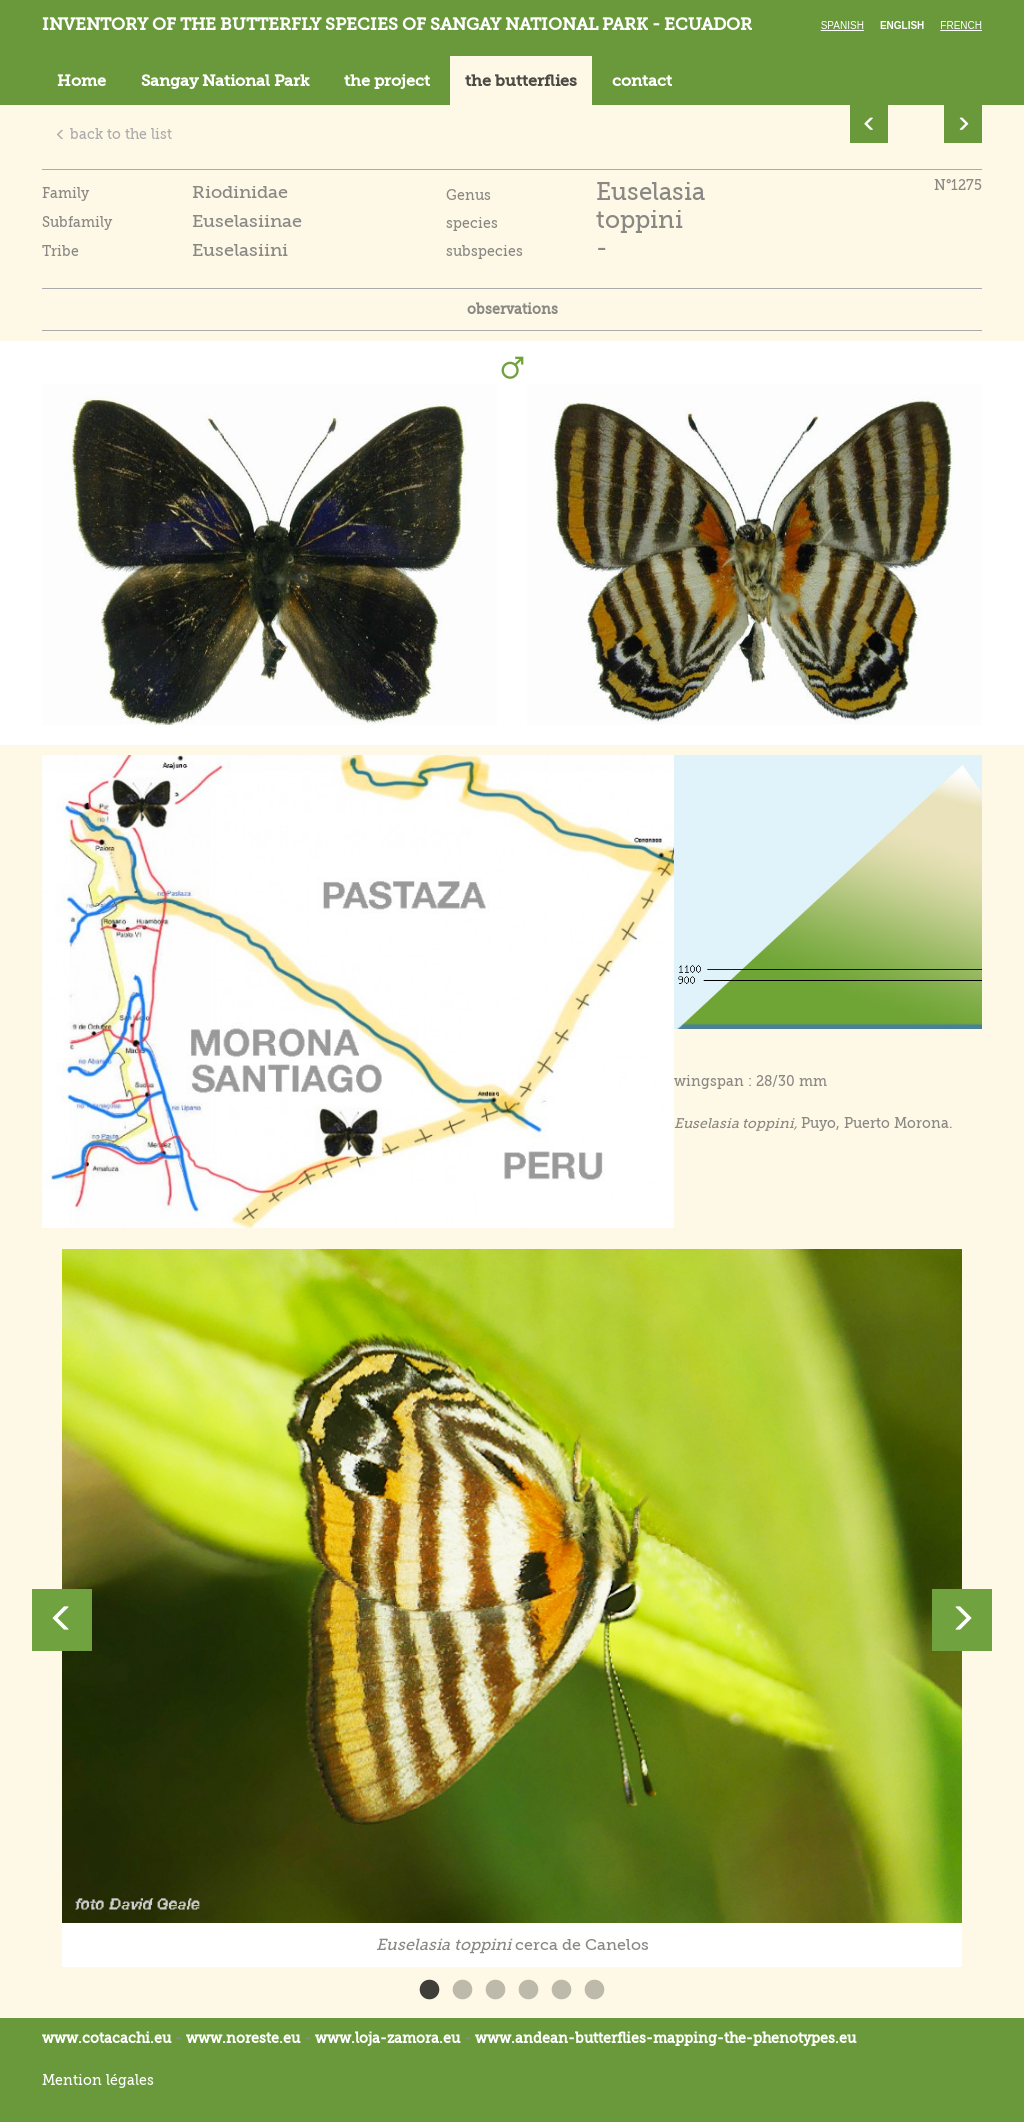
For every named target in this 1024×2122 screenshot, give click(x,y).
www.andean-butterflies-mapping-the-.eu (665, 2038)
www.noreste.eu (243, 2038)
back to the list (113, 134)
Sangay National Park (225, 81)
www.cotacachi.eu (106, 2038)
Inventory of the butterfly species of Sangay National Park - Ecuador (397, 24)
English (902, 25)
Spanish (842, 25)
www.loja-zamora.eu (387, 2038)
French (961, 25)
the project (387, 81)
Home (81, 81)
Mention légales (98, 2080)
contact (642, 81)
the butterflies (521, 81)
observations (512, 309)
